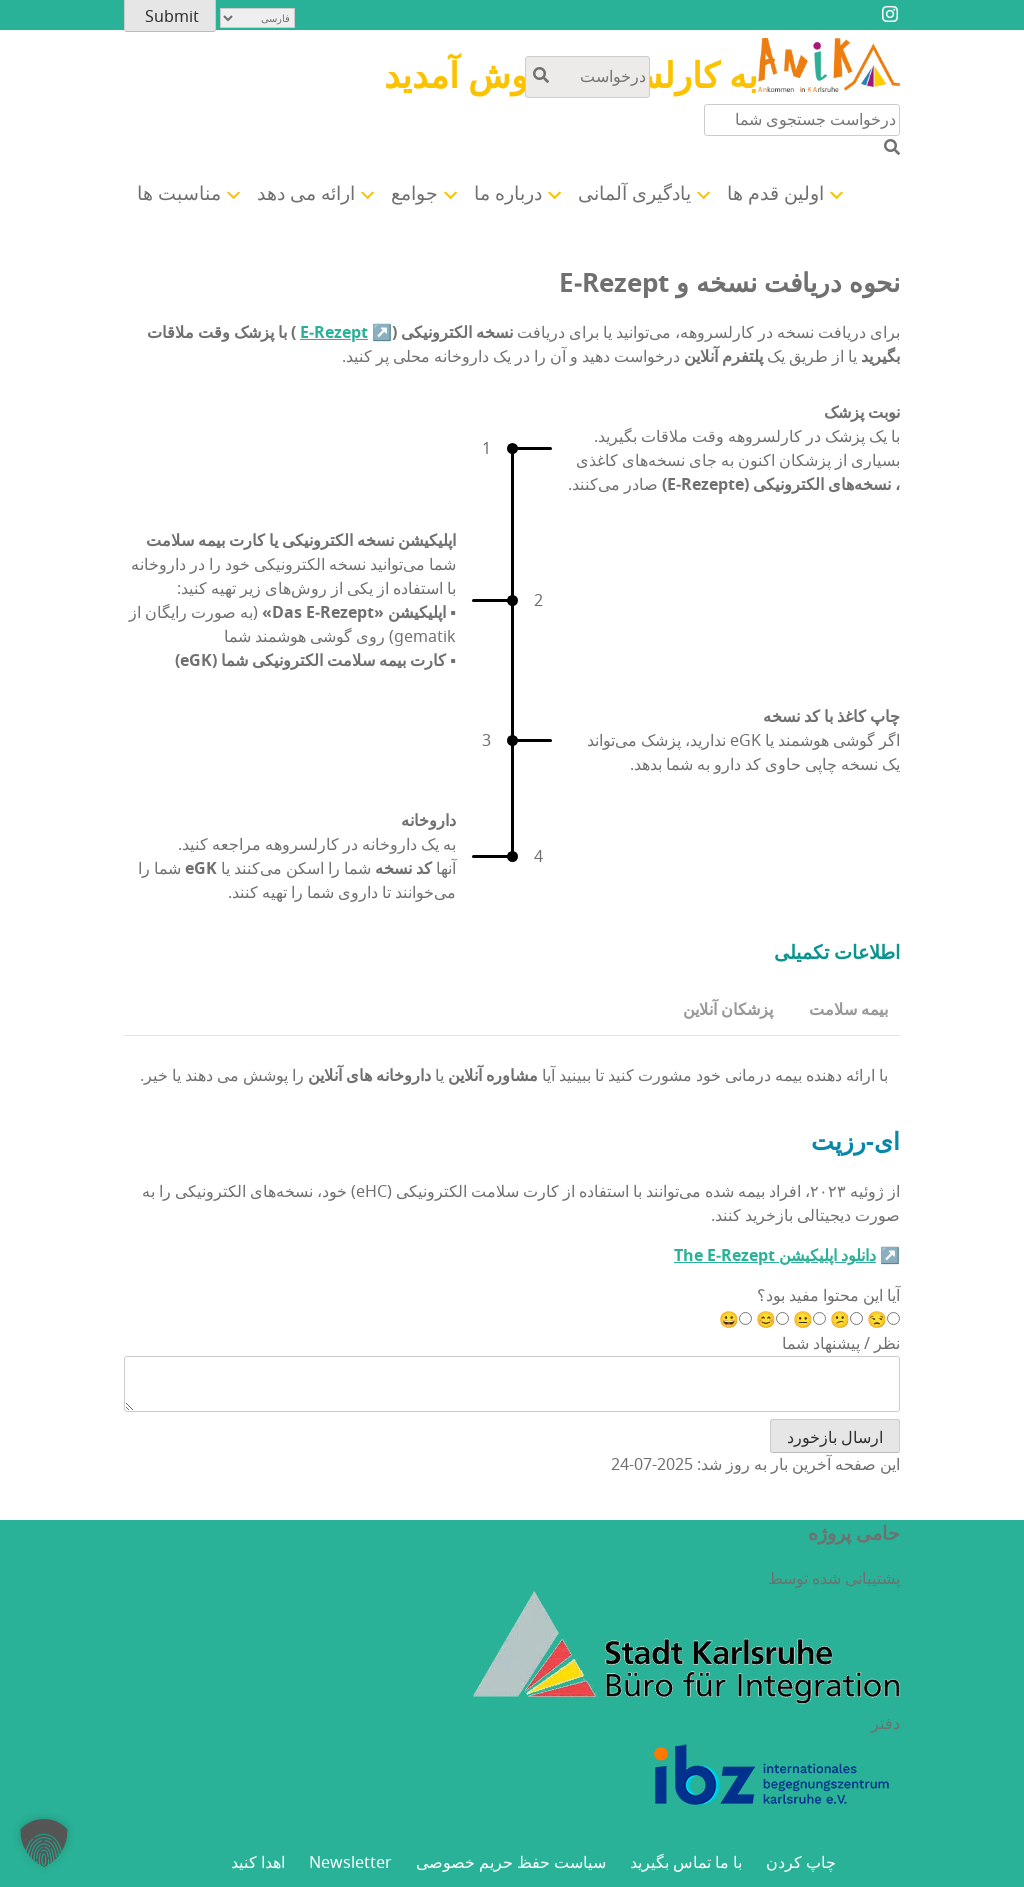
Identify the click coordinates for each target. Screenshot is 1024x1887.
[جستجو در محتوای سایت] (587, 77)
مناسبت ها (179, 194)
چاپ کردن (801, 1863)
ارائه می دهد (306, 194)
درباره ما (508, 194)
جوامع (414, 194)
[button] (44, 1843)
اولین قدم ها (775, 194)
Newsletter (350, 1863)
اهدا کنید (258, 1863)
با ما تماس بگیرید (686, 1863)
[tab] (848, 1011)
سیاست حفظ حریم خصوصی (511, 1863)
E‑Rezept (334, 333)
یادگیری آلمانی (634, 194)
